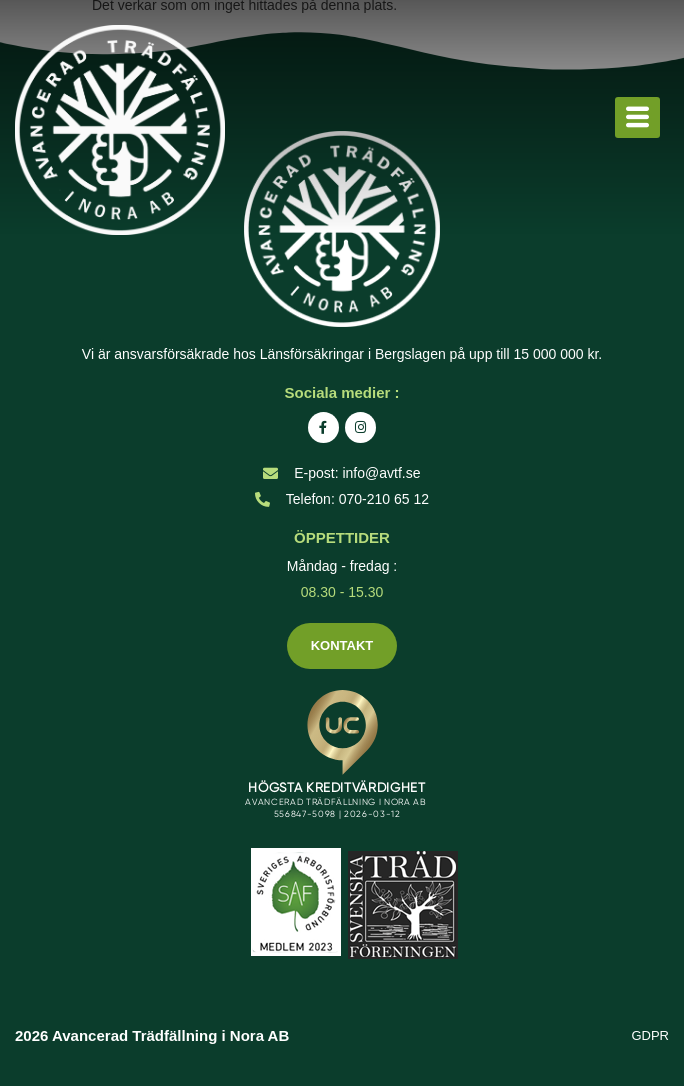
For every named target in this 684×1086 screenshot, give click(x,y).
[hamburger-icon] (637, 118)
